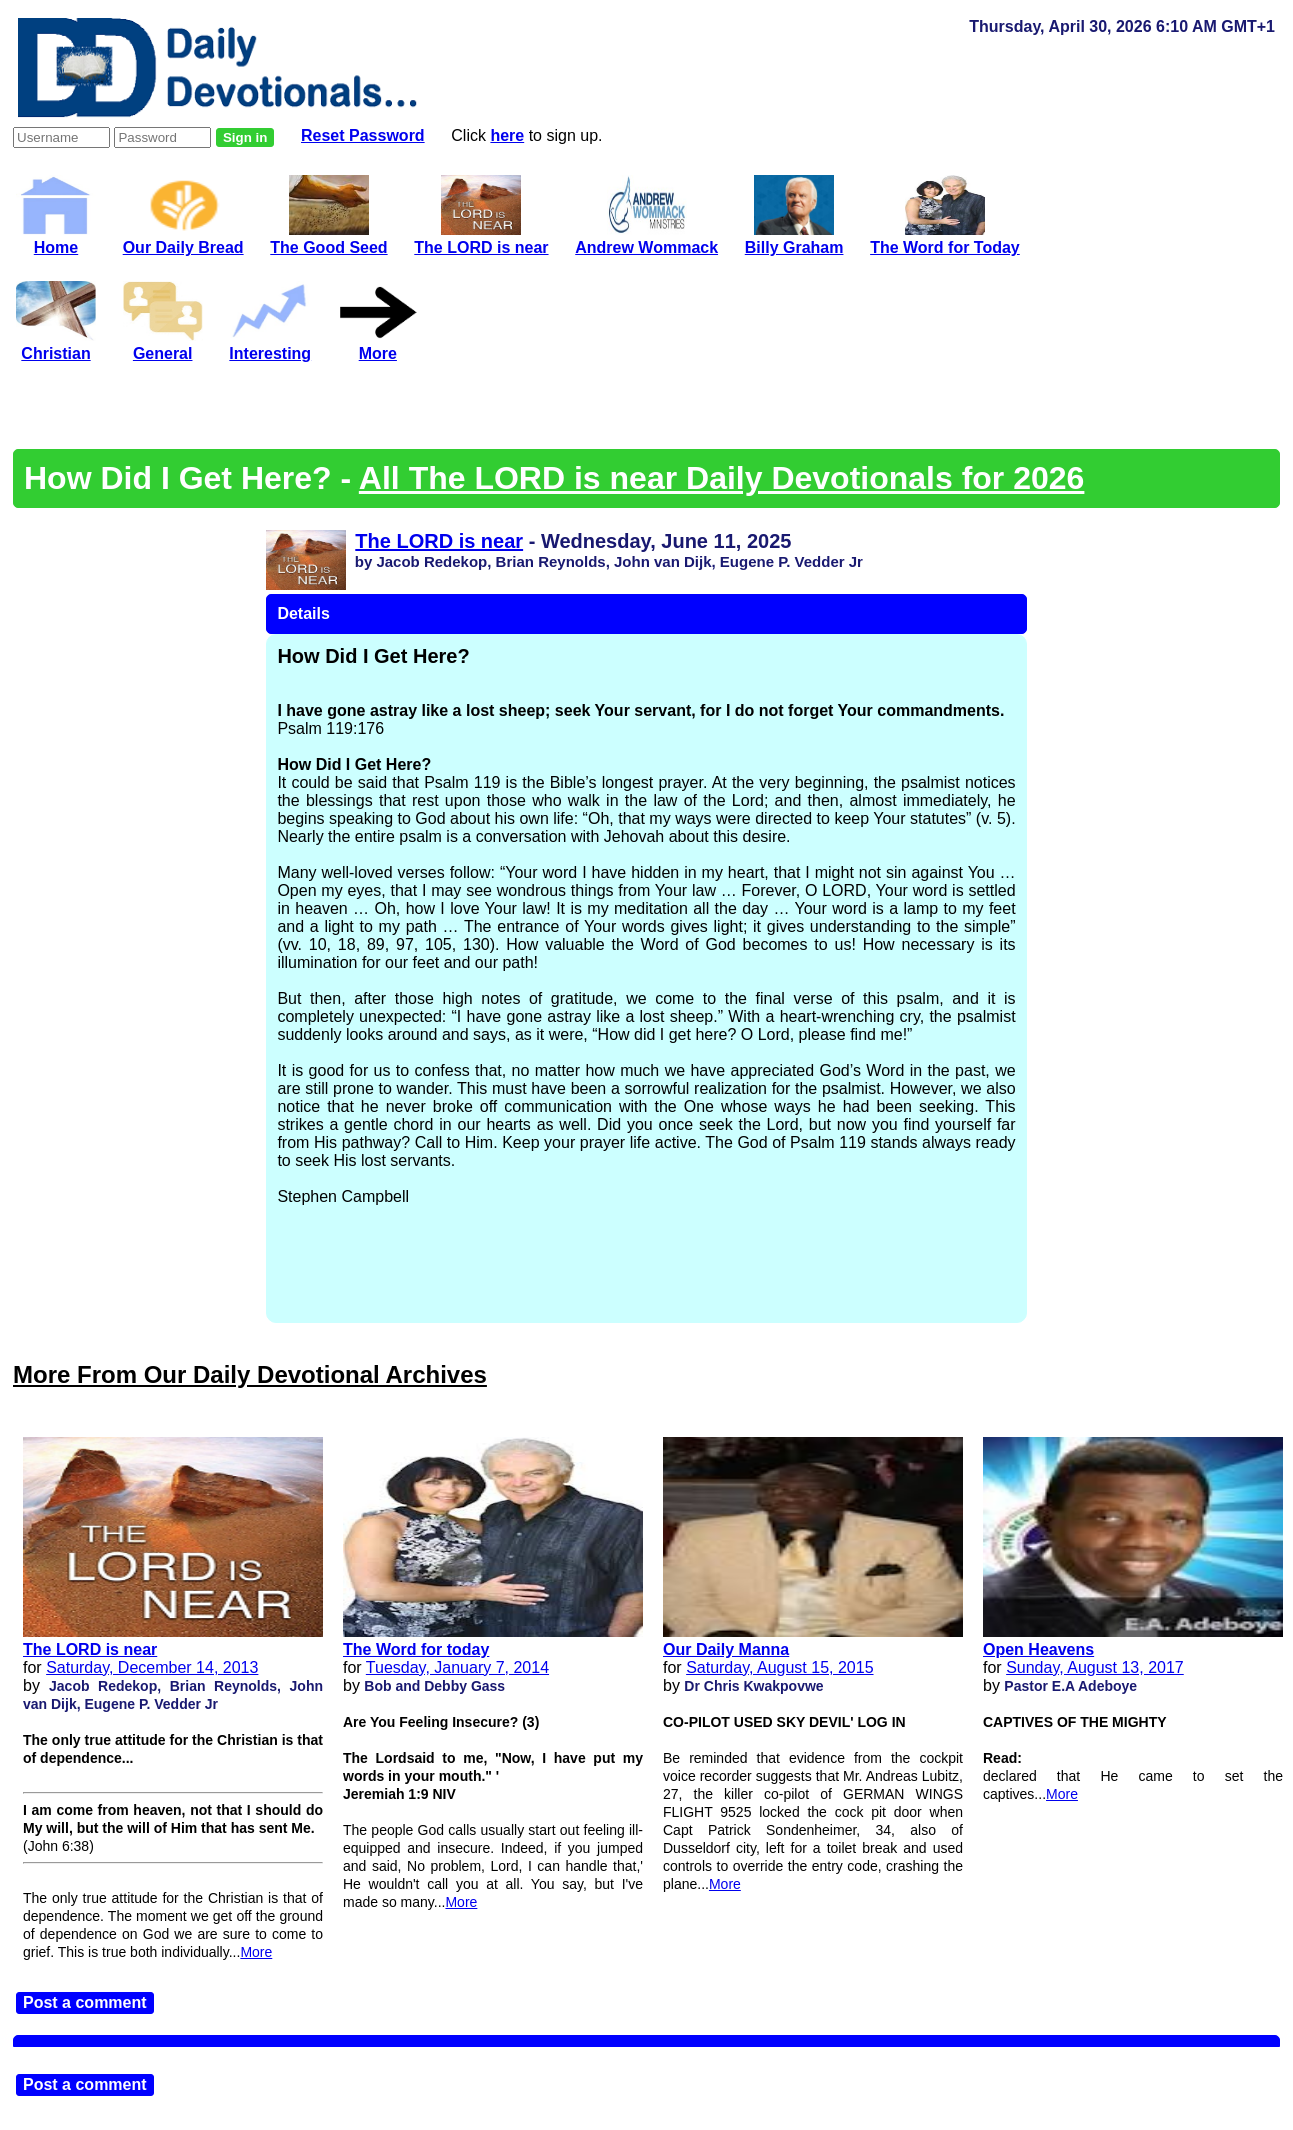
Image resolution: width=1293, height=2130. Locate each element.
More (256, 1952)
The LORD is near (439, 541)
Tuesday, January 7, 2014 (457, 1667)
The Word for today (416, 1649)
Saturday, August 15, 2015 (779, 1667)
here (507, 135)
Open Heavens (1038, 1649)
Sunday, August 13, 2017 (1095, 1667)
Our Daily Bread (183, 238)
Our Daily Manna (726, 1649)
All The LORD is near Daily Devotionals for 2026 (722, 478)
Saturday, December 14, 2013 (152, 1667)
